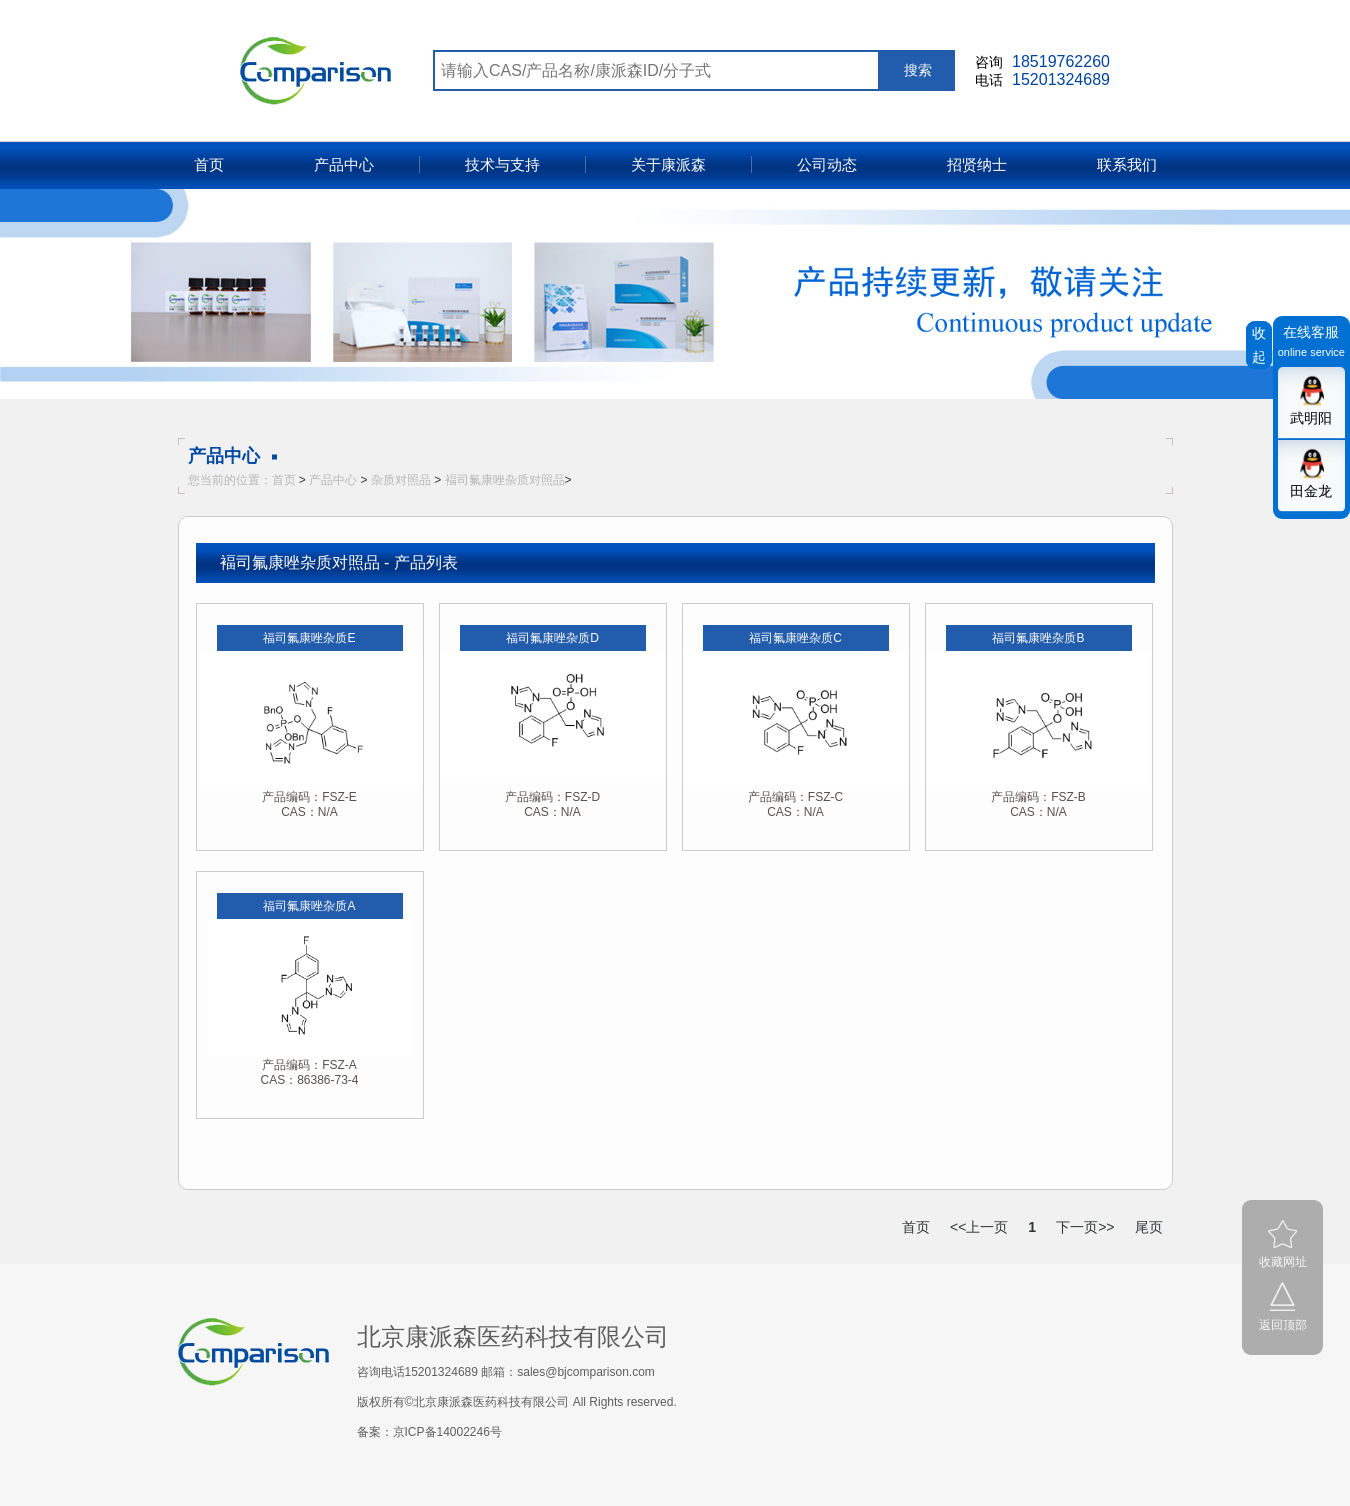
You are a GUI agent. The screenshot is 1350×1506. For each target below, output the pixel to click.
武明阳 (1311, 418)
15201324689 (1061, 79)
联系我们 (1127, 164)
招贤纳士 (977, 164)
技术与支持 (502, 164)
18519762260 (1061, 61)
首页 (209, 164)
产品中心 (344, 164)
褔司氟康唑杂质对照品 (505, 480)
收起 (1259, 345)
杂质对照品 (401, 480)
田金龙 (1311, 491)
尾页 (1149, 1227)
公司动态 (827, 164)
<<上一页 (979, 1227)
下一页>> (1085, 1227)
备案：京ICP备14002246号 (429, 1432)
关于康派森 (668, 164)
